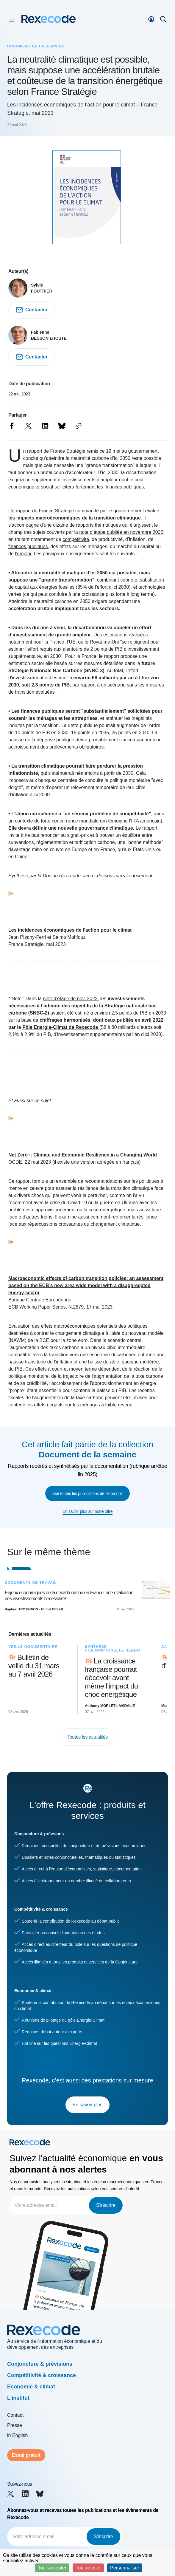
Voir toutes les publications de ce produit (87, 1493)
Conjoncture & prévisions (39, 2364)
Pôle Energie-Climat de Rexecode (60, 1027)
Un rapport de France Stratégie (41, 510)
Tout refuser (88, 2567)
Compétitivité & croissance (41, 2375)
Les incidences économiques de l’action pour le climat (70, 930)
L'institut (18, 2398)
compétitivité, (76, 539)
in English (17, 2435)
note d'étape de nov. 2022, (71, 998)
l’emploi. (23, 553)
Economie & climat (31, 2387)
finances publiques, (28, 546)
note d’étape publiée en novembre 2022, (121, 532)
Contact (15, 2415)
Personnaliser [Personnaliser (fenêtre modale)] (124, 2567)
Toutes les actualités (87, 1737)
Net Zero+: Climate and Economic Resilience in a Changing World (82, 1154)
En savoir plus (88, 2104)
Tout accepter (52, 2567)
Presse (14, 2425)
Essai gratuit (26, 2455)
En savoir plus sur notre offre (87, 1511)
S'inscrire (105, 2205)
